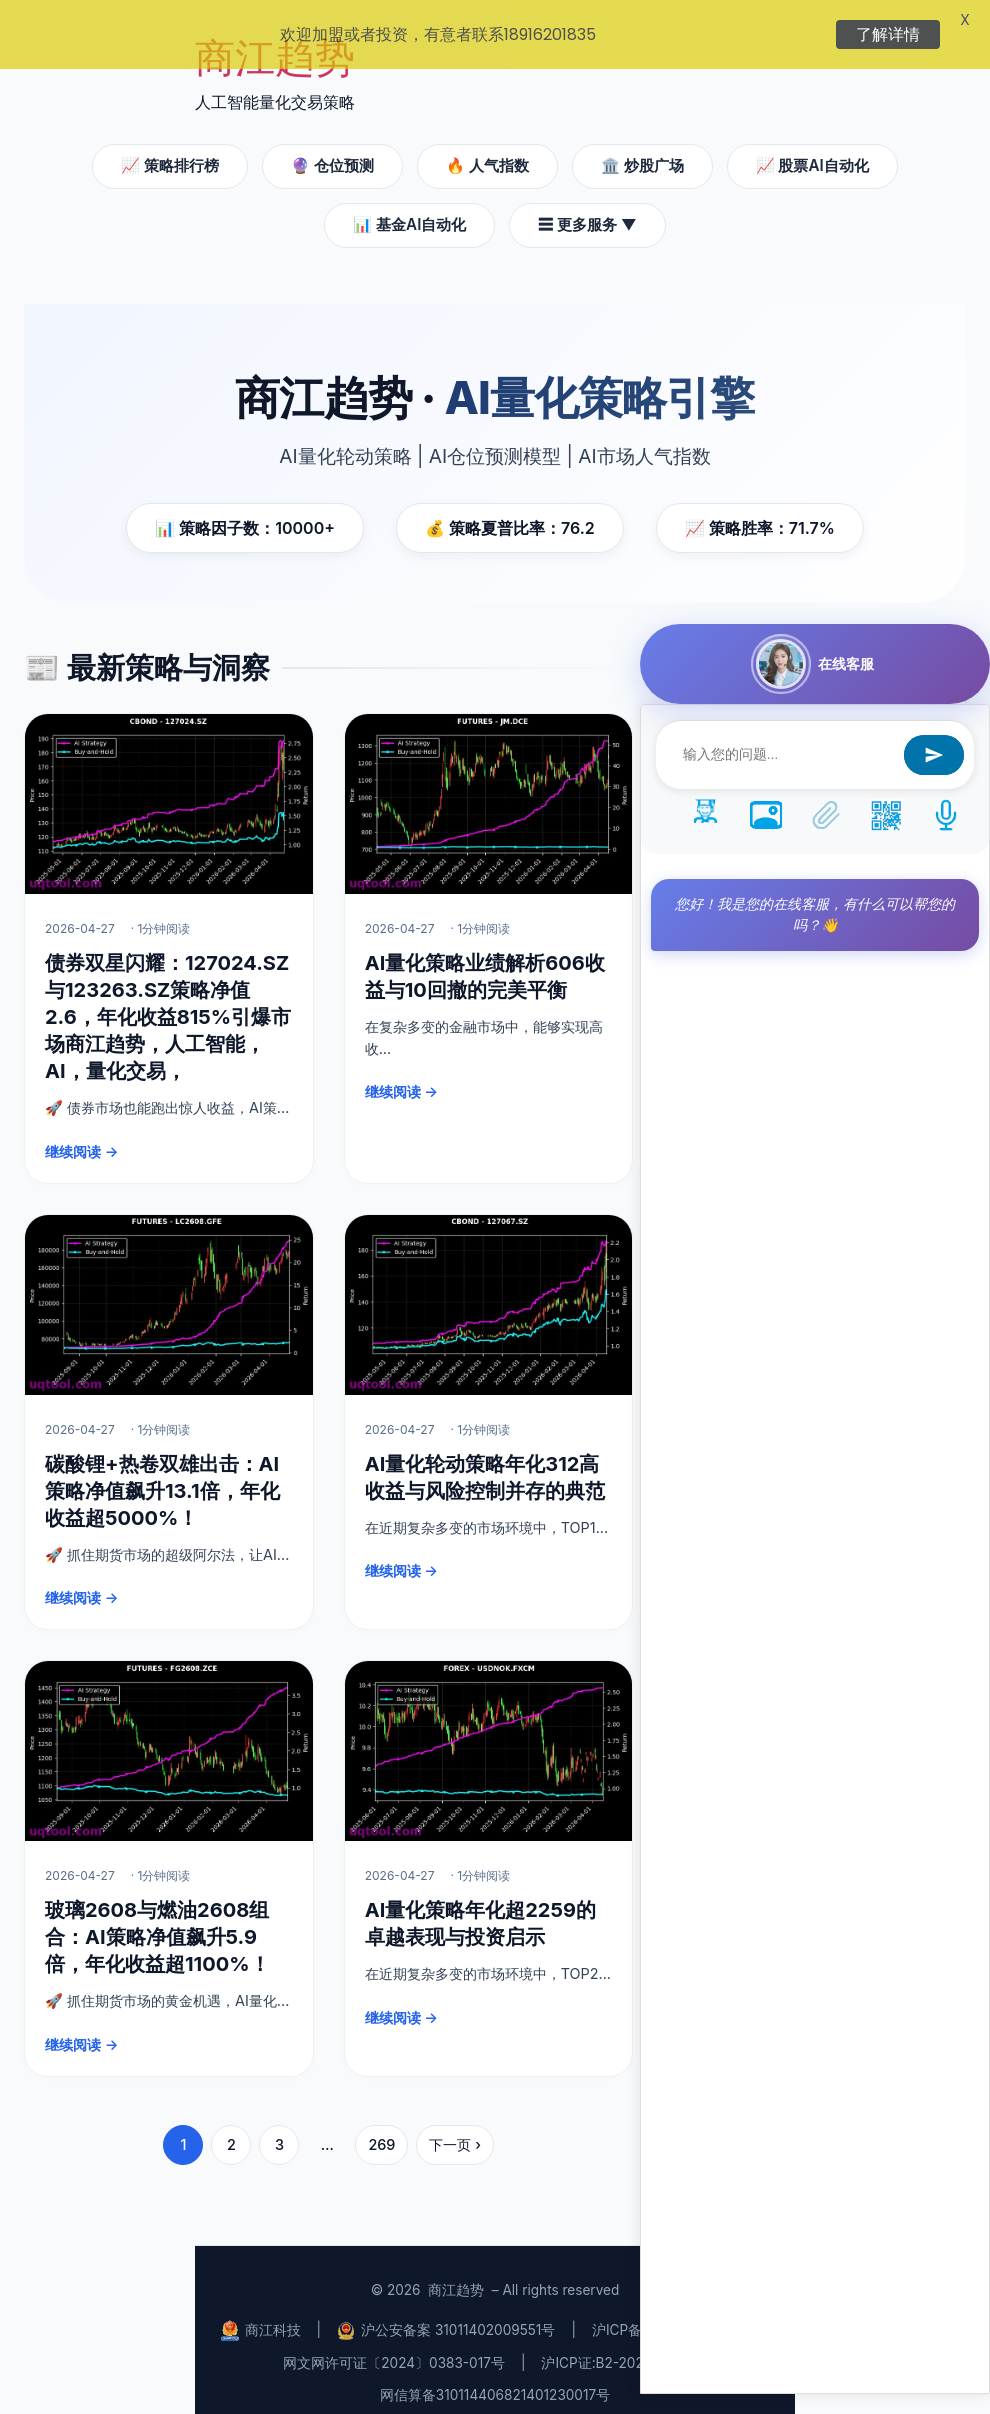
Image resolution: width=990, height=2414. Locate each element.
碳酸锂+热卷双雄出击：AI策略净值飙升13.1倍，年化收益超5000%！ (162, 1473)
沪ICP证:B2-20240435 (613, 2345)
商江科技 (261, 2312)
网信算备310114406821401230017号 (495, 2377)
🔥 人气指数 (487, 147)
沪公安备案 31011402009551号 (446, 2313)
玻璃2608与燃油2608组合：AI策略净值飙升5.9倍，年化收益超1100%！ (157, 1919)
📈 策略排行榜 (170, 147)
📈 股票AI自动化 (812, 147)
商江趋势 (456, 2272)
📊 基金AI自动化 (409, 206)
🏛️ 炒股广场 (642, 147)
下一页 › (455, 2126)
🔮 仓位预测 (332, 147)
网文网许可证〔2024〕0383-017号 (394, 2345)
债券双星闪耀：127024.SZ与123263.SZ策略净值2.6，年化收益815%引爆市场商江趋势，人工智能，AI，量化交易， (168, 999)
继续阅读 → (81, 1133)
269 (381, 2126)
